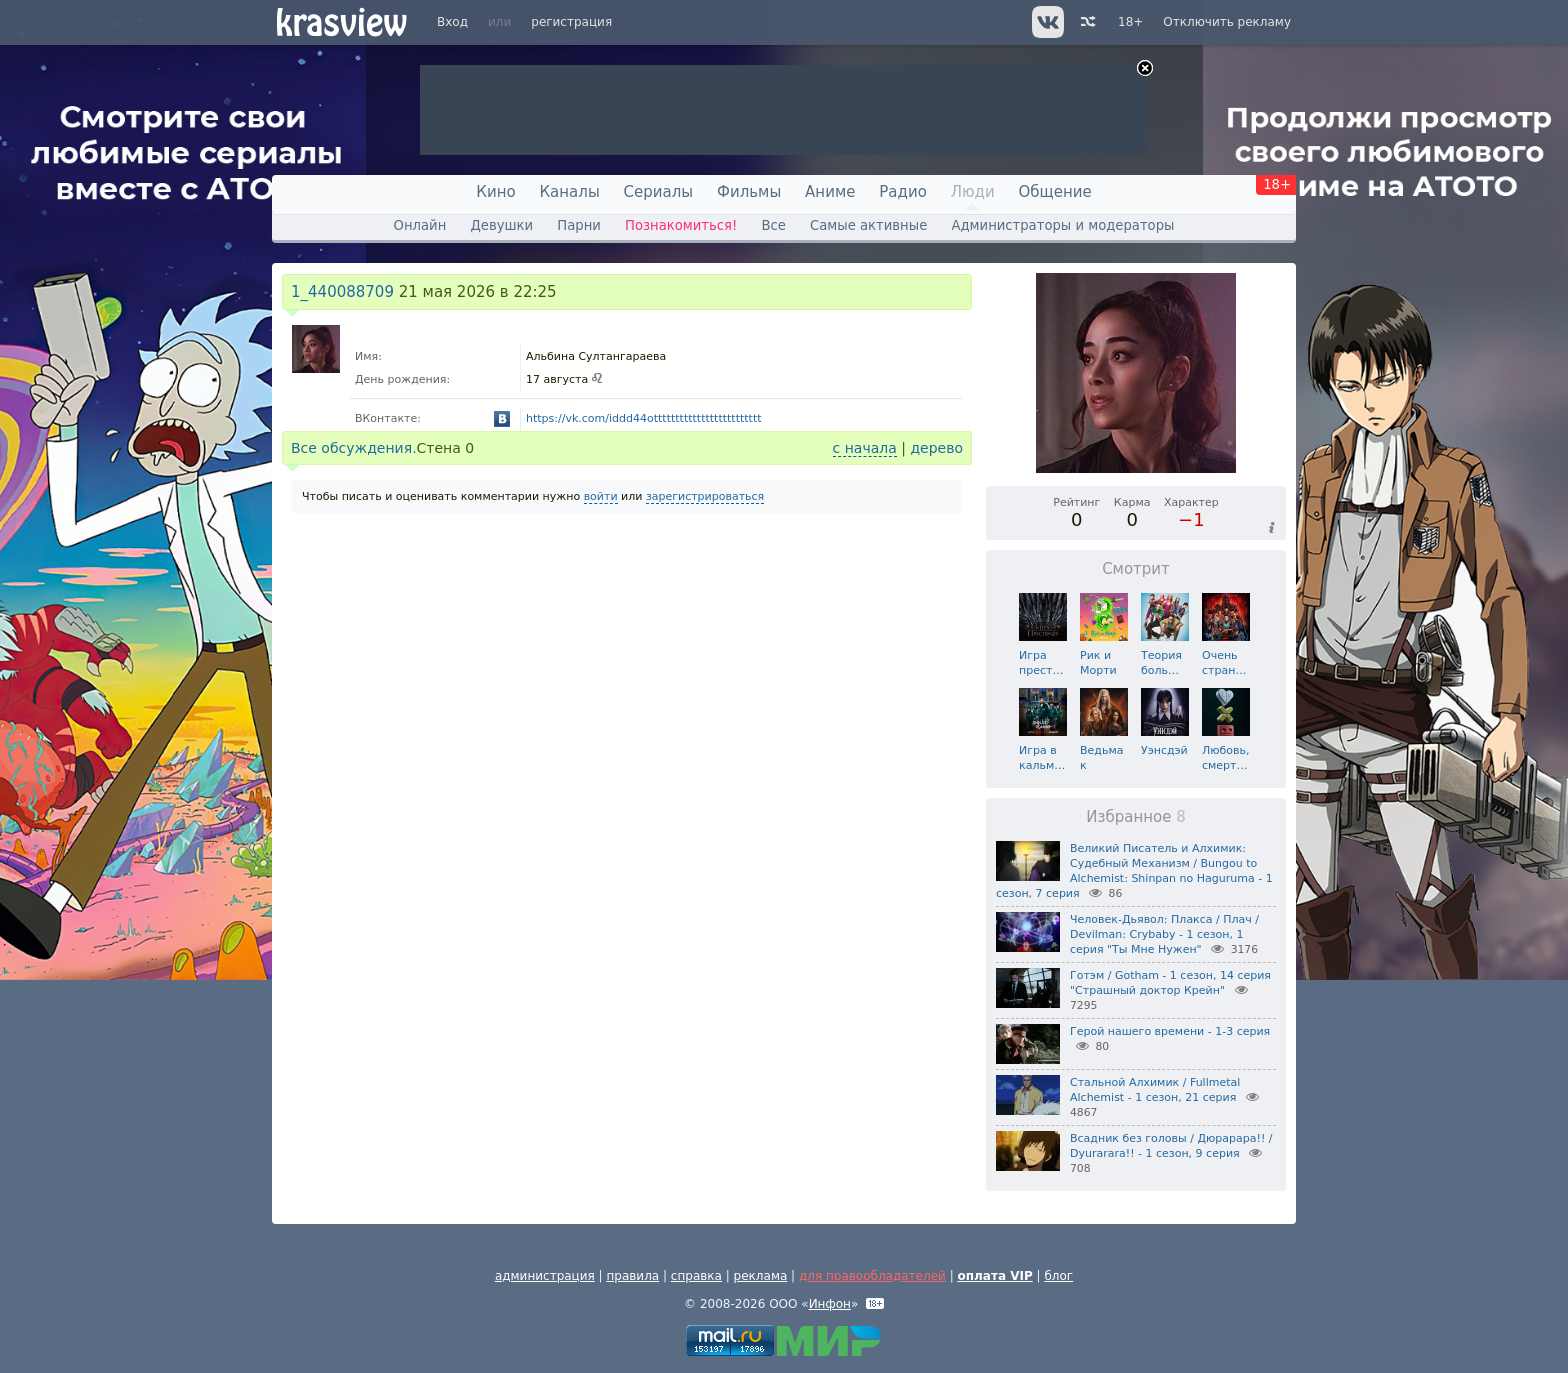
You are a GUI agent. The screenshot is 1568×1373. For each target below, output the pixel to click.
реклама (761, 1276)
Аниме (830, 192)
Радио (903, 192)
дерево (936, 448)
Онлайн (420, 225)
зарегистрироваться (705, 496)
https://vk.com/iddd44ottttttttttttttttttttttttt (644, 418)
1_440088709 (342, 292)
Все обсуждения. (354, 448)
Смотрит (1136, 569)
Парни (579, 225)
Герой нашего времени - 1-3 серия (1170, 1031)
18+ (1130, 22)
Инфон (830, 1304)
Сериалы (659, 192)
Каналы (569, 192)
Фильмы (749, 192)
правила (632, 1276)
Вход (452, 22)
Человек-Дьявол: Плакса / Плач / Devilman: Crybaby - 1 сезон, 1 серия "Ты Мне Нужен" (1164, 934)
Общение (1055, 192)
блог (1058, 1276)
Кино (495, 192)
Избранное (1136, 817)
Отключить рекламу (1227, 22)
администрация (545, 1276)
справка (696, 1276)
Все (773, 225)
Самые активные (868, 225)
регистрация (571, 22)
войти (601, 496)
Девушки (501, 225)
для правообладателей (872, 1276)
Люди (973, 192)
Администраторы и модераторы (1062, 225)
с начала (865, 448)
